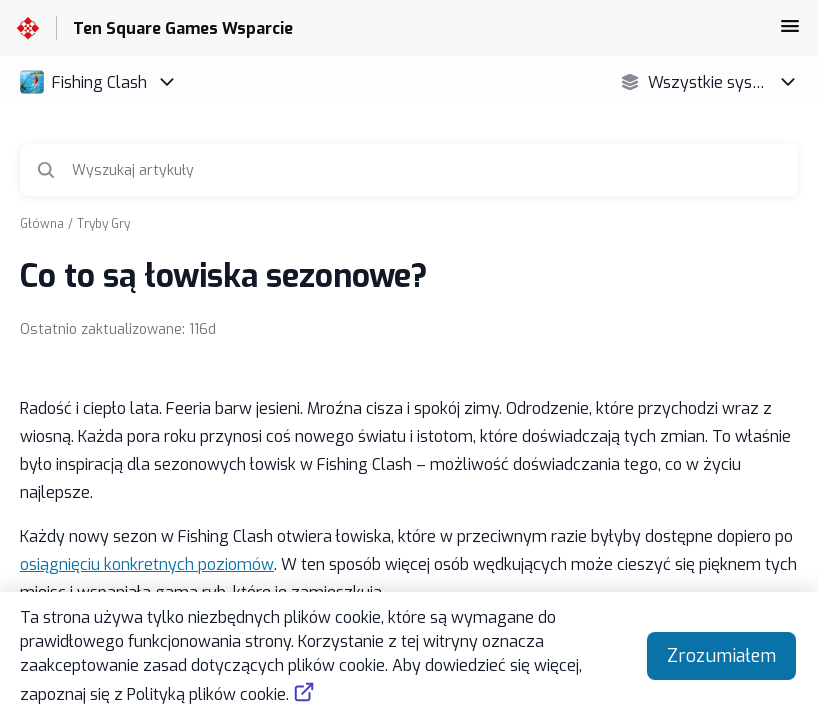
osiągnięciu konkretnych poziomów (147, 564)
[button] (790, 32)
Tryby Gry (103, 224)
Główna (42, 224)
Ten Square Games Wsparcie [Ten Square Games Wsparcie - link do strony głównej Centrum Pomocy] (183, 28)
